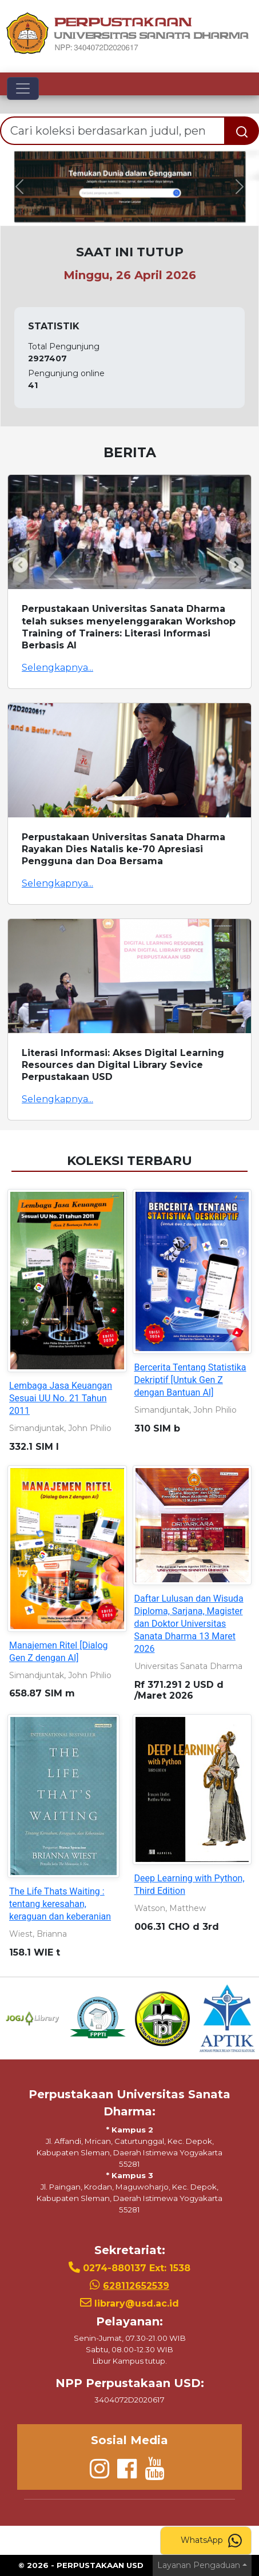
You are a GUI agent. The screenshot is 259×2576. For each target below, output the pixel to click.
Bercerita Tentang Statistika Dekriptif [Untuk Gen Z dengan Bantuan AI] (190, 1380)
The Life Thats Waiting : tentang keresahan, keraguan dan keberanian (60, 1904)
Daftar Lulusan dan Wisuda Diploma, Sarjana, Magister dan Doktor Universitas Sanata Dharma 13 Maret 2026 (189, 1623)
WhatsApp (211, 2540)
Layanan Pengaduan (198, 2565)
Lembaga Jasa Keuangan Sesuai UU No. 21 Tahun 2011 (60, 1398)
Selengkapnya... (57, 667)
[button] (19, 186)
